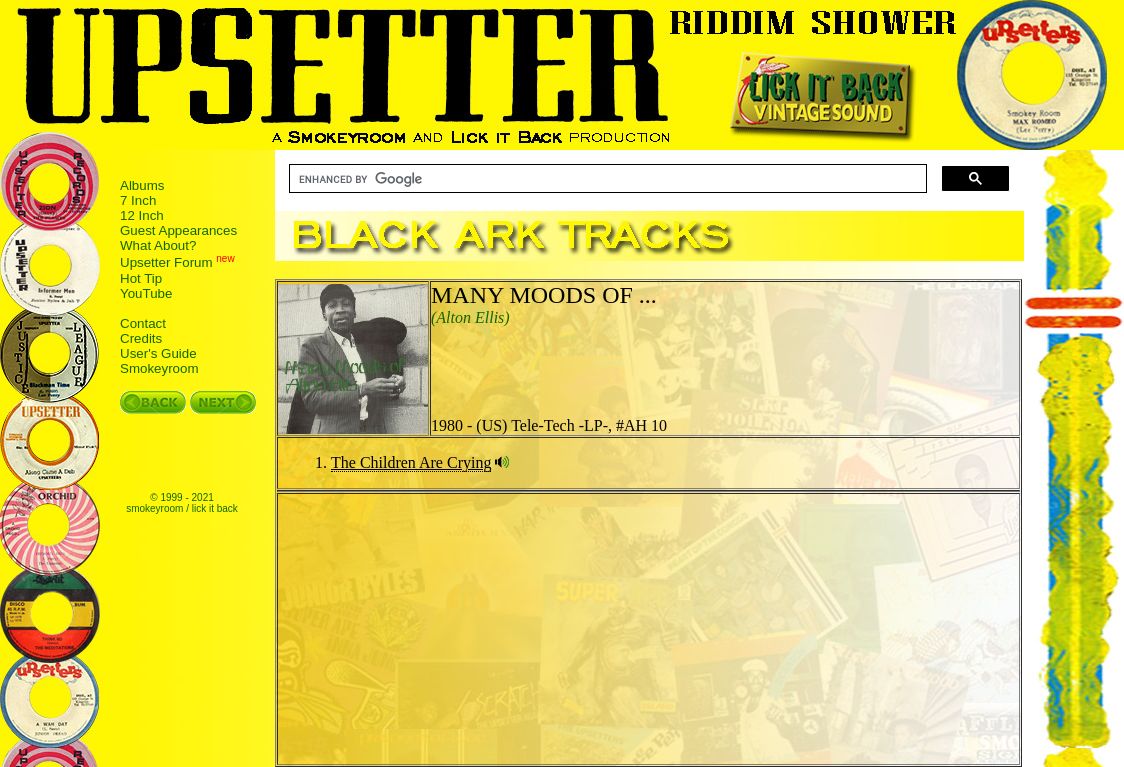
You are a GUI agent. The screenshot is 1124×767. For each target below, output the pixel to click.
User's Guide (158, 353)
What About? (158, 245)
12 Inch (142, 215)
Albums (142, 185)
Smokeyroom (159, 368)
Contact (143, 323)
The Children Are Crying (411, 462)
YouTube (146, 293)
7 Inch (138, 200)
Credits (141, 338)
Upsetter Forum (166, 263)
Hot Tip (141, 278)
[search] (606, 179)
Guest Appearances (178, 230)
